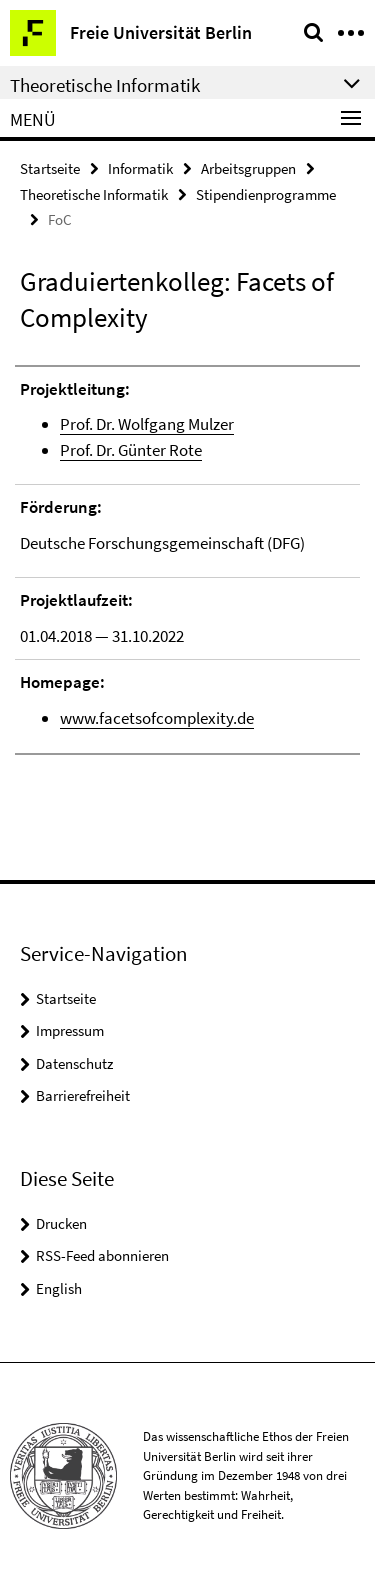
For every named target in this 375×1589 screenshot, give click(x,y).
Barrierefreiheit (83, 1095)
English (59, 1288)
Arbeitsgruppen (248, 168)
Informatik (140, 168)
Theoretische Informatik (94, 194)
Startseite (50, 168)
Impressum (70, 1030)
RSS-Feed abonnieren (102, 1255)
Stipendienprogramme (266, 194)
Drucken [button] (61, 1223)
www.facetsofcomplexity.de (157, 718)
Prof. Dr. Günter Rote (131, 450)
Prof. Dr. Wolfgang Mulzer (147, 424)
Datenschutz (74, 1063)
